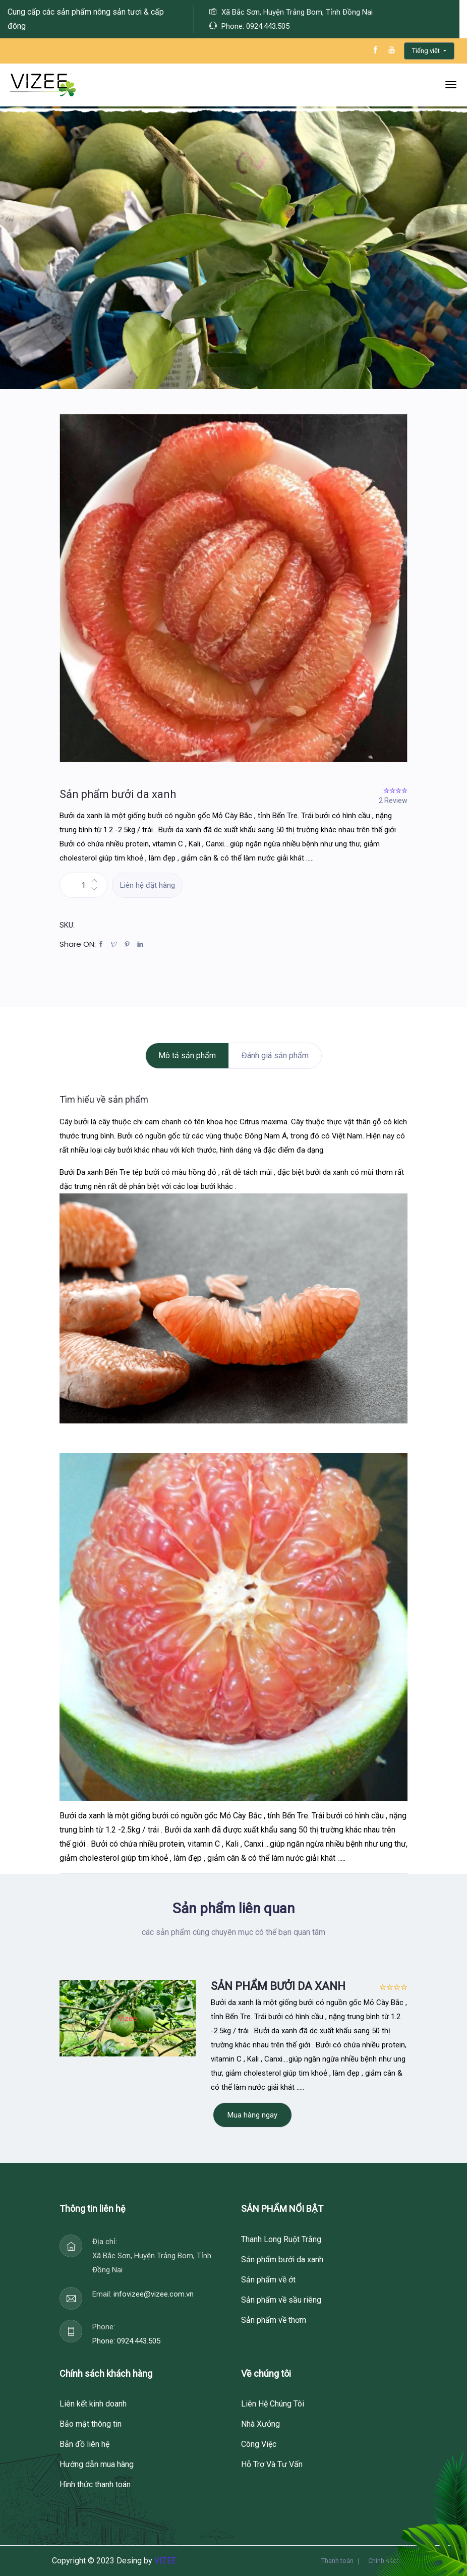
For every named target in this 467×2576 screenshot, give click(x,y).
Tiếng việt (426, 50)
